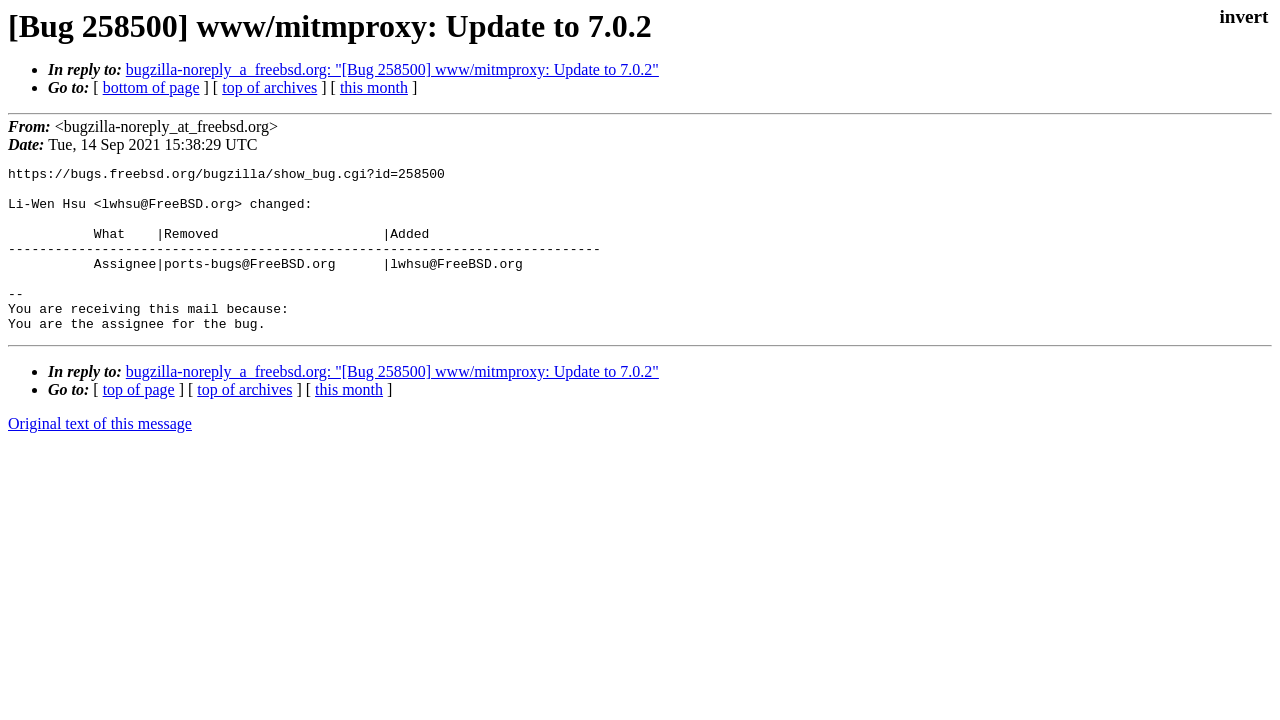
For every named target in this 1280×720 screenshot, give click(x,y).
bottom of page (151, 87)
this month (374, 87)
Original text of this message (100, 456)
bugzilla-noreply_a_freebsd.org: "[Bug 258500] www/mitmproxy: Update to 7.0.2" (392, 69)
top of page (139, 422)
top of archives (269, 87)
